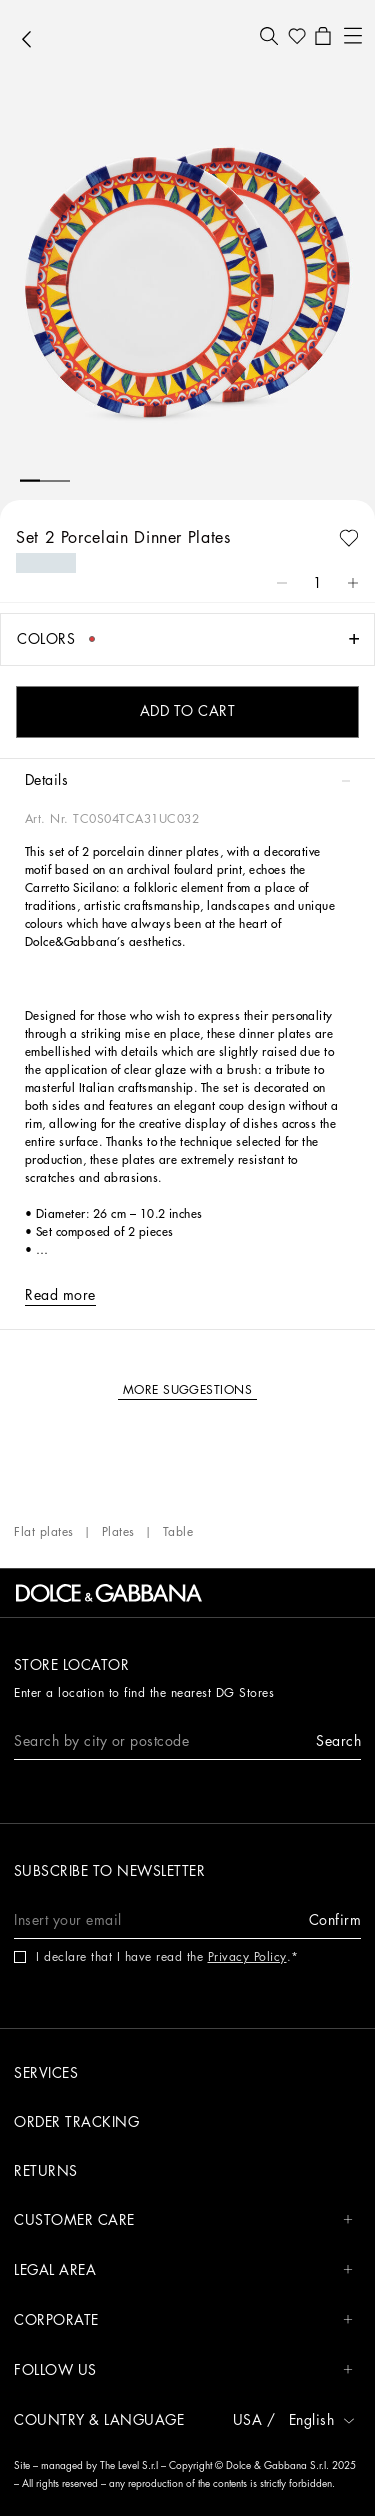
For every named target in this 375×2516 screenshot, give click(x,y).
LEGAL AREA (183, 2270)
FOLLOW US (183, 2370)
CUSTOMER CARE (183, 2220)
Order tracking (76, 2122)
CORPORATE (183, 2320)
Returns (46, 2171)
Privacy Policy (247, 1957)
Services (46, 2073)
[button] (269, 36)
